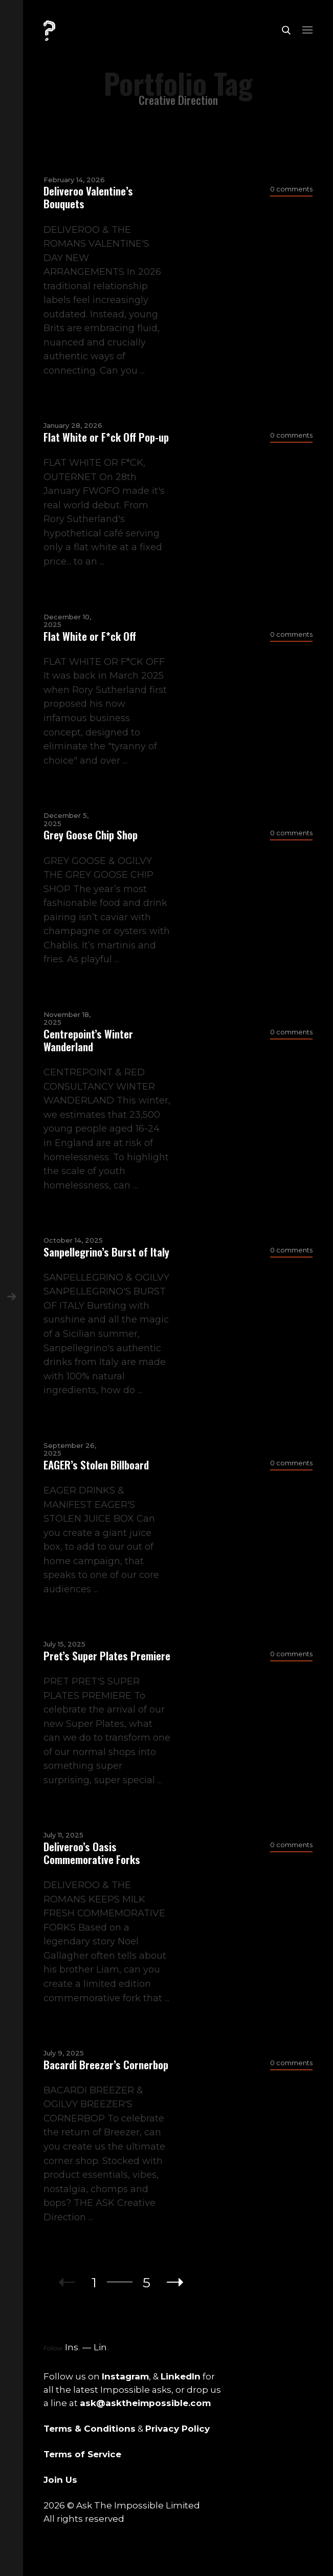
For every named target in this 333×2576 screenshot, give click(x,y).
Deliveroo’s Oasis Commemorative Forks (91, 1853)
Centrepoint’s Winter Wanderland (88, 1040)
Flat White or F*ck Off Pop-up (106, 436)
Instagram (125, 2376)
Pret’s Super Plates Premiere (106, 1655)
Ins (72, 2347)
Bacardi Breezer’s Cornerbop (105, 2064)
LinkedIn (181, 2376)
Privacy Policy (177, 2428)
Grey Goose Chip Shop (90, 834)
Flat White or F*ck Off (89, 636)
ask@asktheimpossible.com (145, 2403)
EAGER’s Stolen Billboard (96, 1464)
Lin (101, 2347)
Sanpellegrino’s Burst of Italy (106, 1251)
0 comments (291, 189)
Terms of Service (82, 2454)
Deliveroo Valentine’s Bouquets (88, 197)
